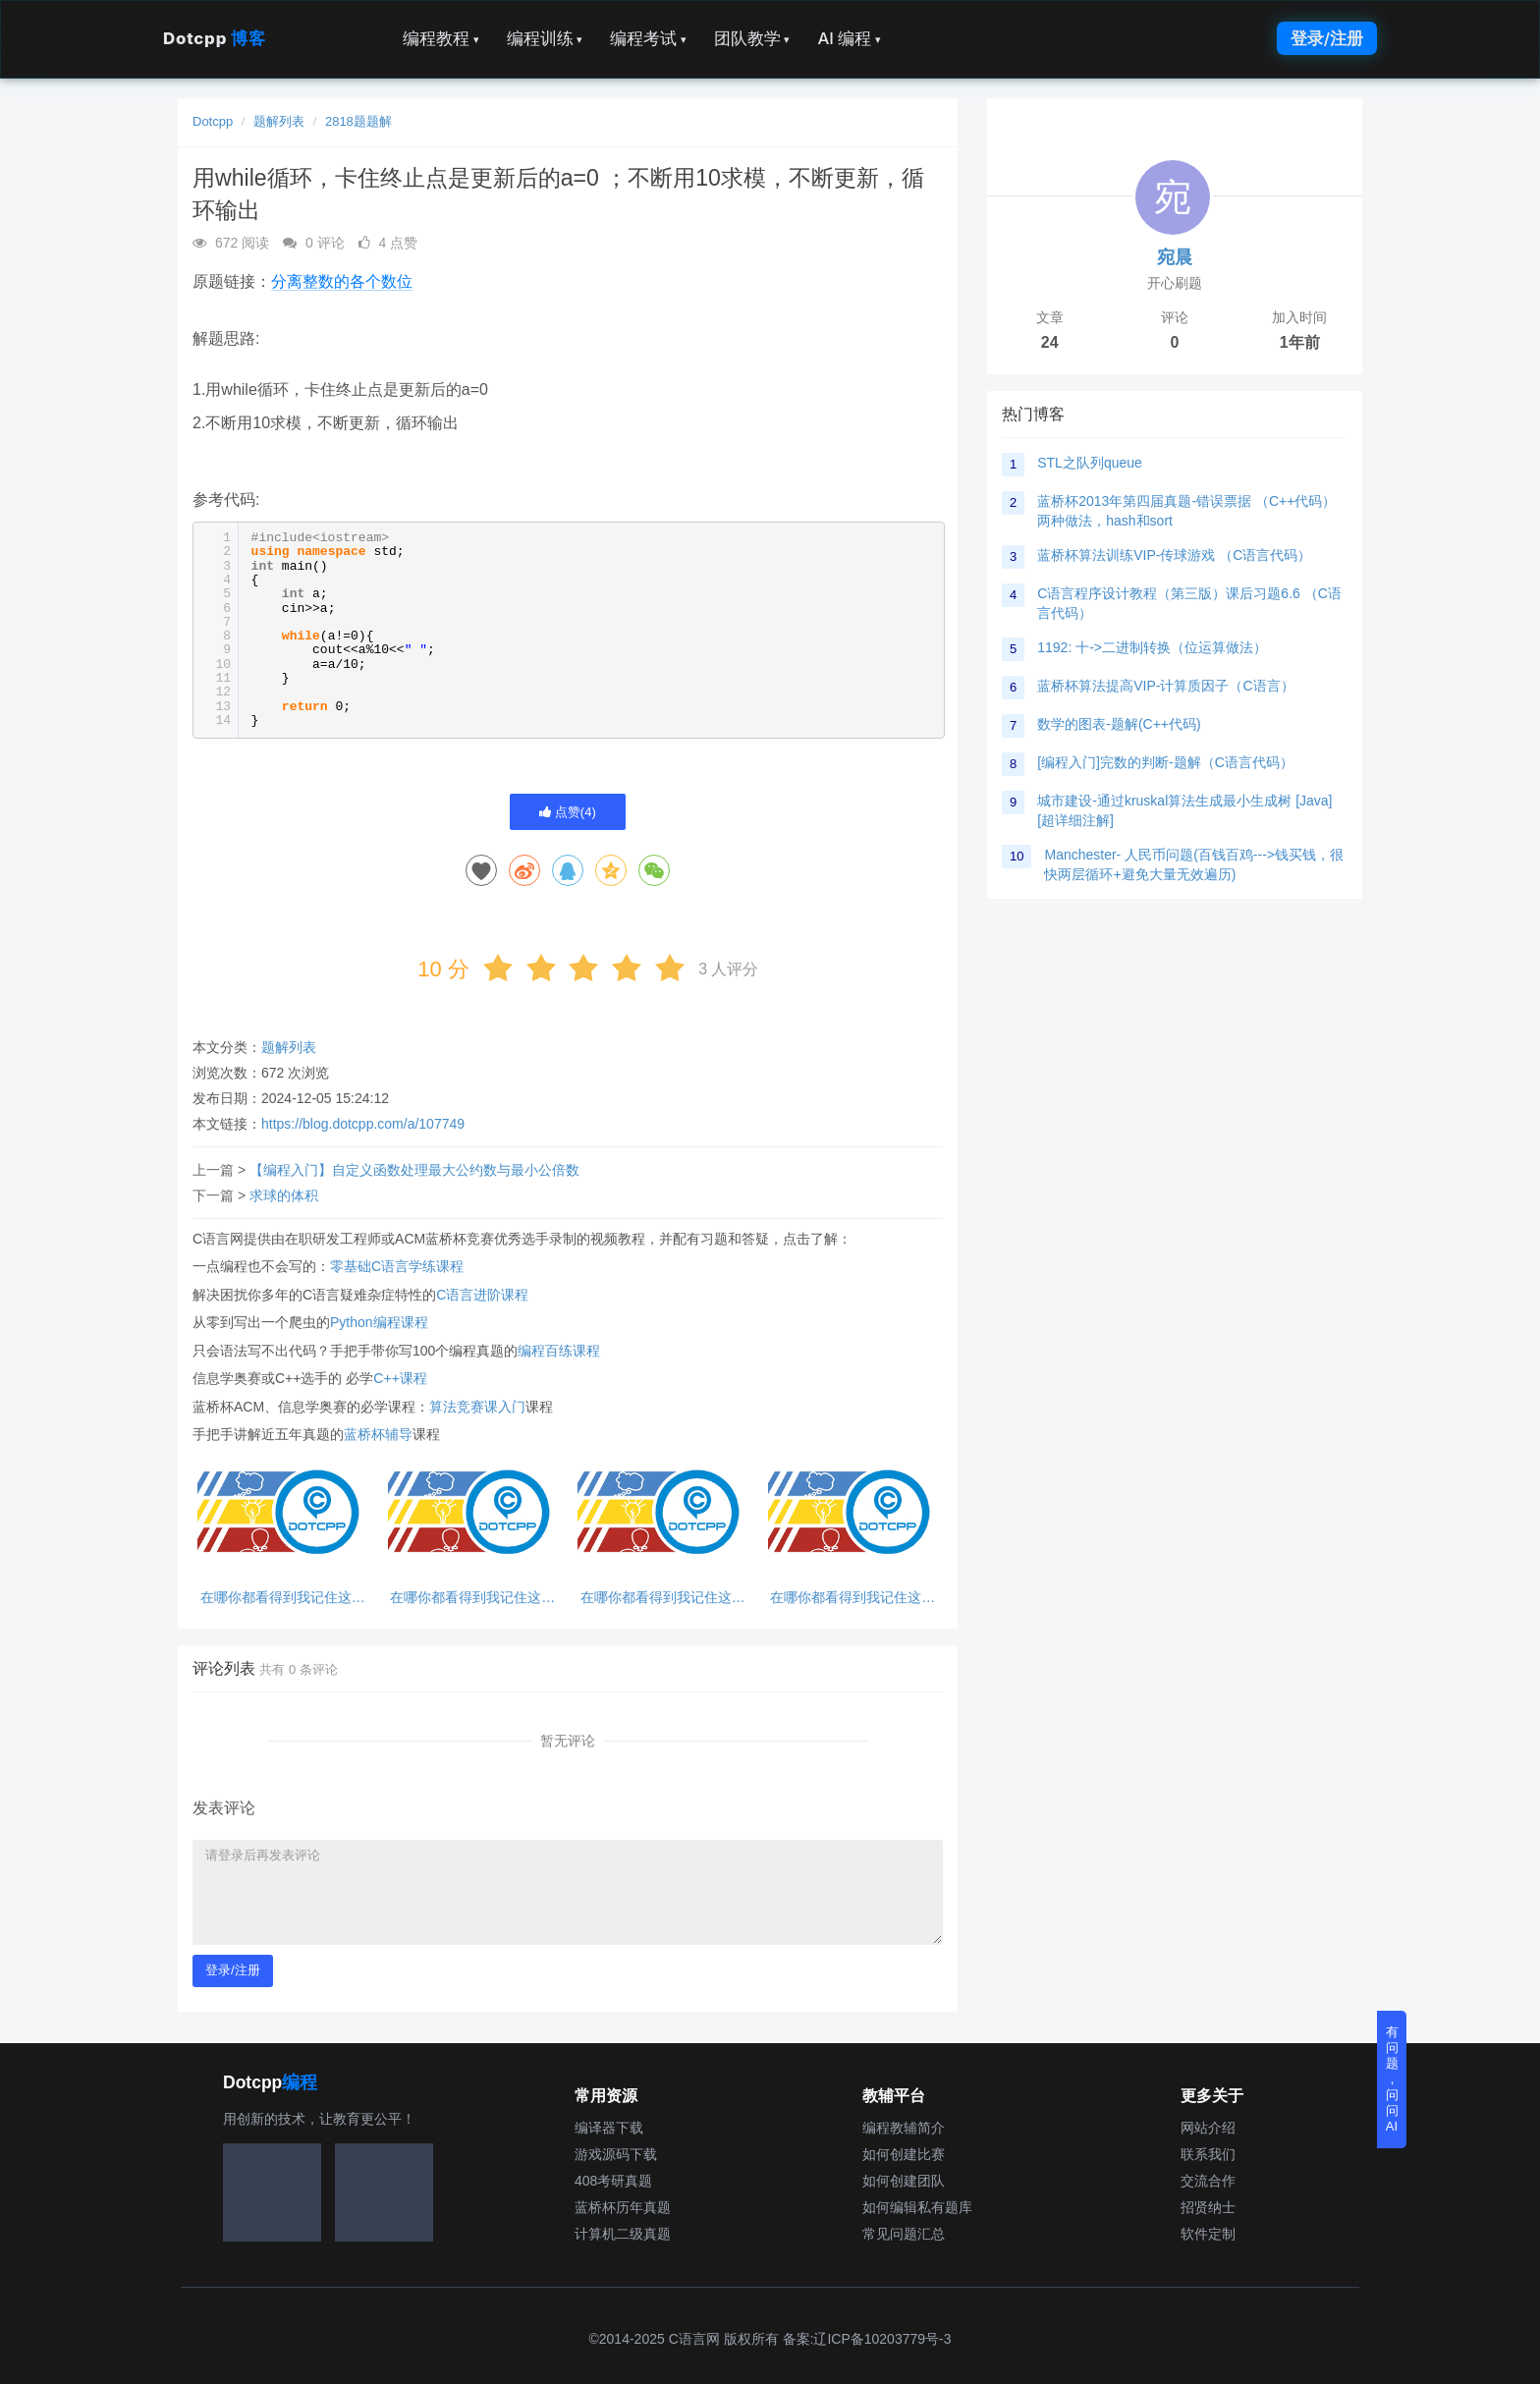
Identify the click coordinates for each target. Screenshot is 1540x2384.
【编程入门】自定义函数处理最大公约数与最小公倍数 (414, 1170)
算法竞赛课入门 (477, 1406)
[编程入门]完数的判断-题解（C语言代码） (1165, 762)
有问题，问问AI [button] (1392, 2079)
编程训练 (545, 38)
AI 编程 (848, 38)
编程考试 (648, 38)
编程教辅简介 (903, 2127)
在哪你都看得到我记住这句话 (282, 1597)
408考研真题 (613, 2181)
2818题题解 (358, 121)
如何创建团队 (903, 2181)
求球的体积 (283, 1195)
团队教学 (752, 38)
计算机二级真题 (623, 2234)
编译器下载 (609, 2127)
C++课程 (399, 1378)
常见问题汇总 (903, 2234)
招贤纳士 (1208, 2207)
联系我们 (1208, 2154)
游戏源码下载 (616, 2154)
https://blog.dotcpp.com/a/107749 (363, 1124)
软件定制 (1208, 2234)
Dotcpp (214, 38)
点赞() (567, 811)
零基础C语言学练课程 (397, 1266)
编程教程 (441, 38)
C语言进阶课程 (482, 1295)
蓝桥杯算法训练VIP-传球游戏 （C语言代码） (1174, 555)
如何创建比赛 (903, 2154)
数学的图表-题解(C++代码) (1118, 724)
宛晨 (1174, 257)
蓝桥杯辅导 (378, 1434)
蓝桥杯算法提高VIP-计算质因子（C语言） (1165, 685)
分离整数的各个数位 (341, 281)
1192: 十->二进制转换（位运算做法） (1152, 647)
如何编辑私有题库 (917, 2207)
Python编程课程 (379, 1322)
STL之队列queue (1089, 463)
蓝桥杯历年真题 (623, 2207)
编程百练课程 (559, 1350)
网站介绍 (1208, 2127)
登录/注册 (1327, 38)
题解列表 (278, 121)
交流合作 (1208, 2181)
